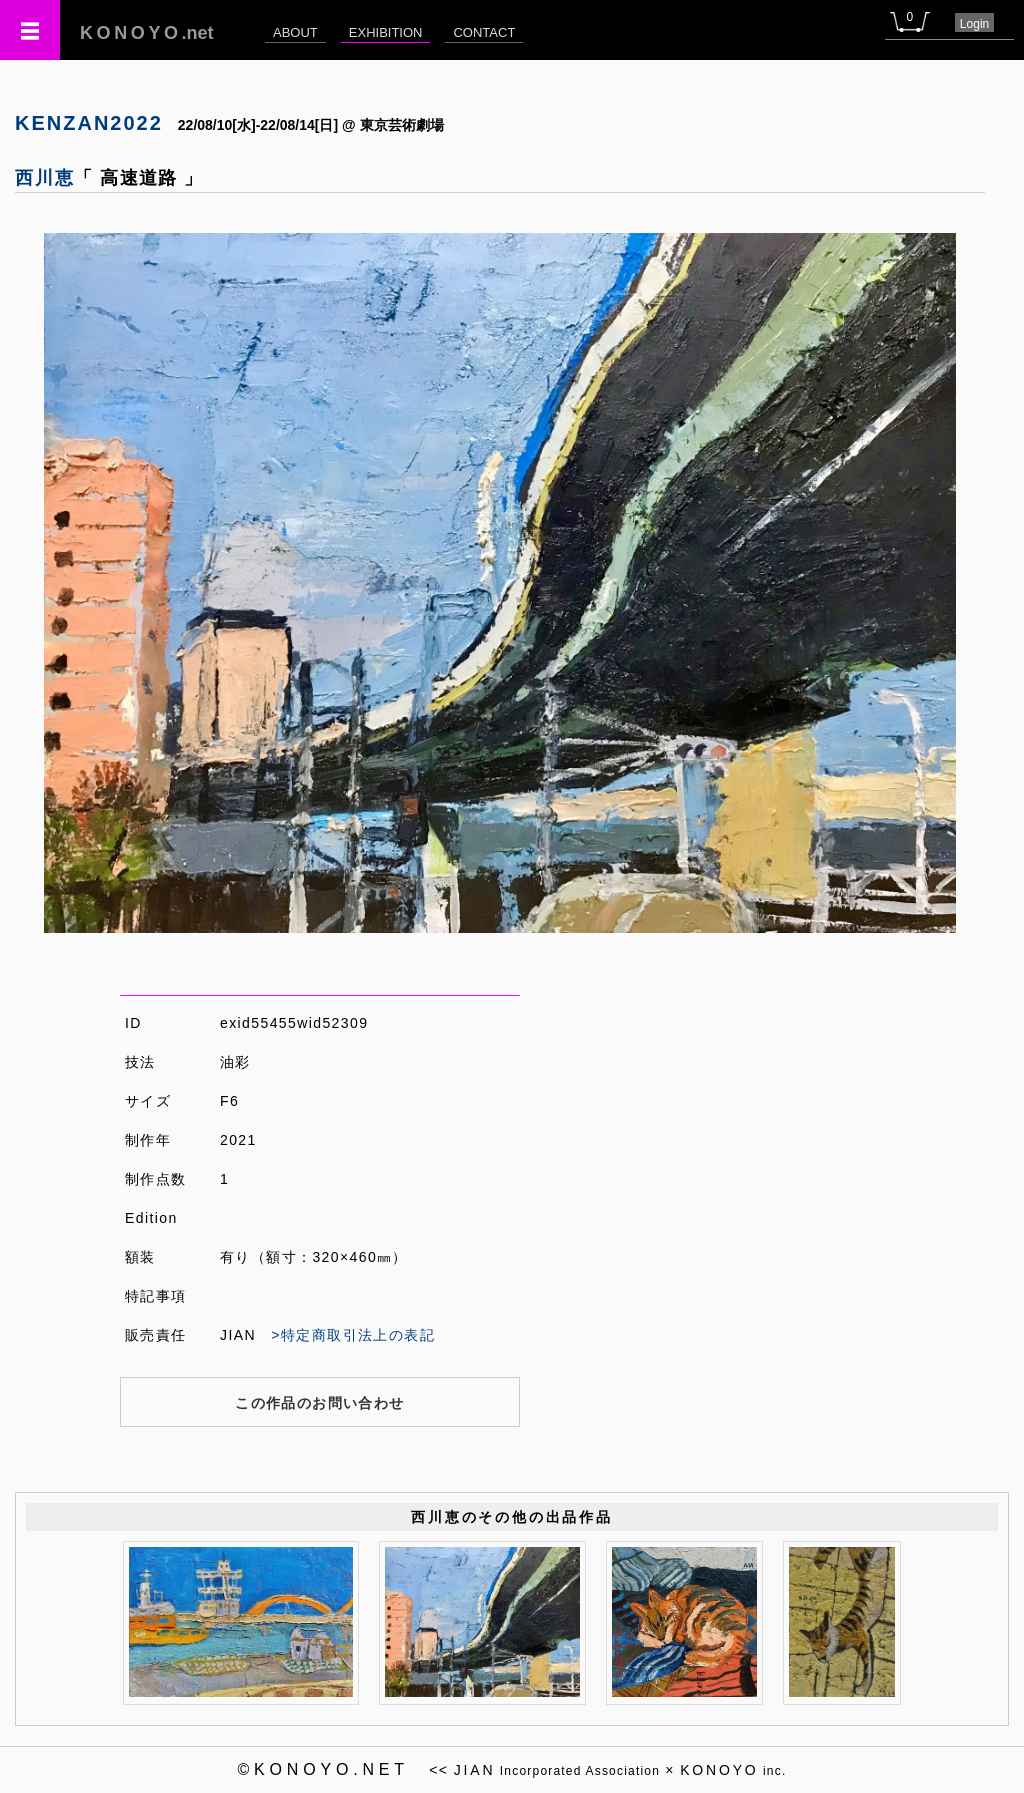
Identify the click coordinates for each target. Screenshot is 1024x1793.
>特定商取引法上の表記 (353, 1335)
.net (147, 33)
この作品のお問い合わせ (319, 1403)
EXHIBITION (386, 32)
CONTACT (484, 32)
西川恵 (44, 178)
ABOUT (295, 32)
